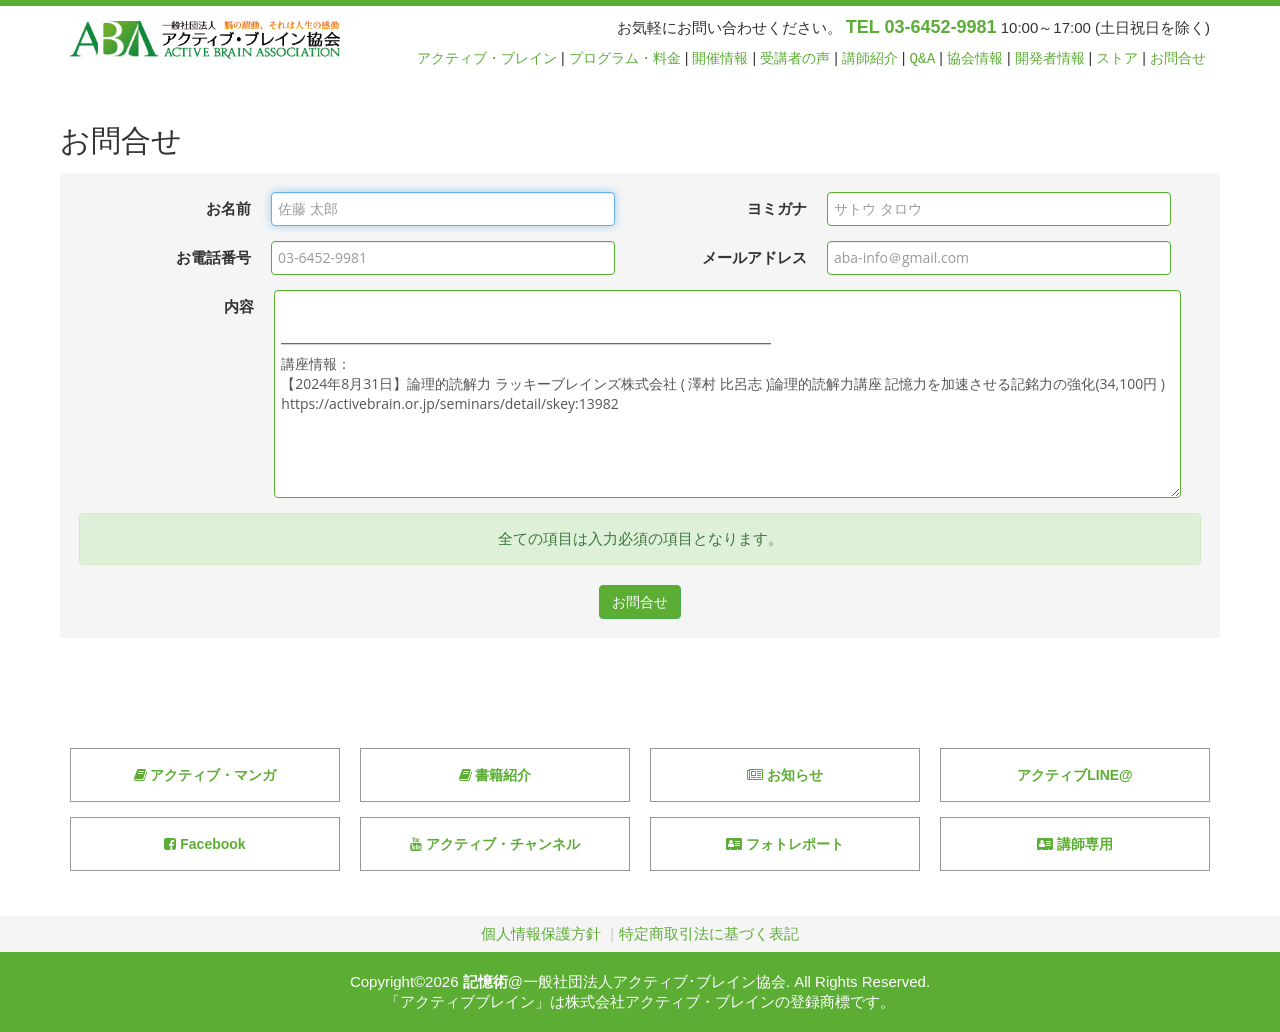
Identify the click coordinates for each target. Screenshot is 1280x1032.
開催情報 (720, 58)
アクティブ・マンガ (205, 775)
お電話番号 (213, 257)
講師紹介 (870, 58)
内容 (239, 306)
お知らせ (785, 775)
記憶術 (485, 981)
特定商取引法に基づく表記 (709, 933)
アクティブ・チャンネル (495, 844)
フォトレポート (785, 844)
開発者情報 (1050, 58)
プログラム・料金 (625, 58)
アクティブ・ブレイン (487, 58)
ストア (1117, 58)
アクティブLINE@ (1075, 775)
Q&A (923, 58)
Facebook (204, 844)
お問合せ (1178, 58)
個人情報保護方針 (541, 933)
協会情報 (975, 58)
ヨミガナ (777, 208)
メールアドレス (754, 257)
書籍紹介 (495, 775)
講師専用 (1075, 844)
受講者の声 (795, 58)
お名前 (228, 208)
